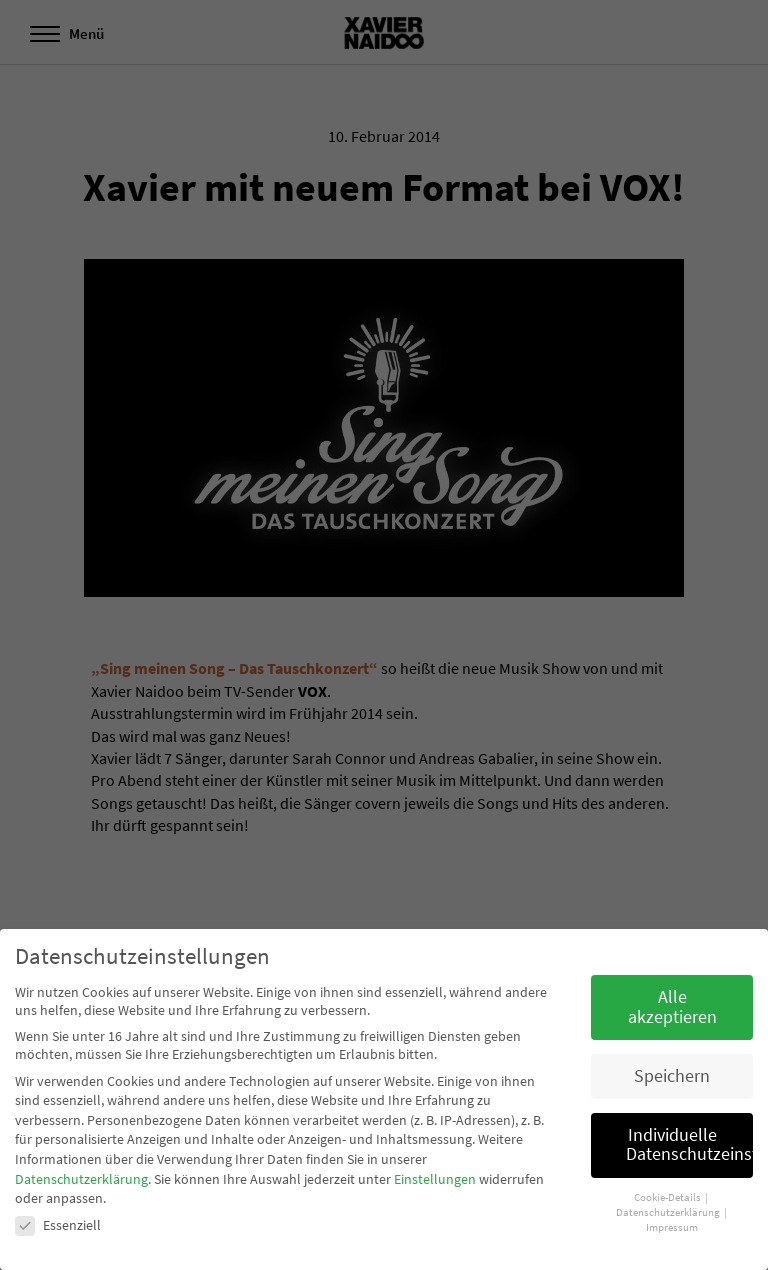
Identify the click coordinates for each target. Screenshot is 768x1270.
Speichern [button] (672, 1076)
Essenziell (58, 1225)
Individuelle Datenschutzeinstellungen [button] (689, 1145)
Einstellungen (435, 1179)
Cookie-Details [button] (668, 1197)
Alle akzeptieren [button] (672, 1007)
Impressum (672, 1227)
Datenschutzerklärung (81, 1179)
